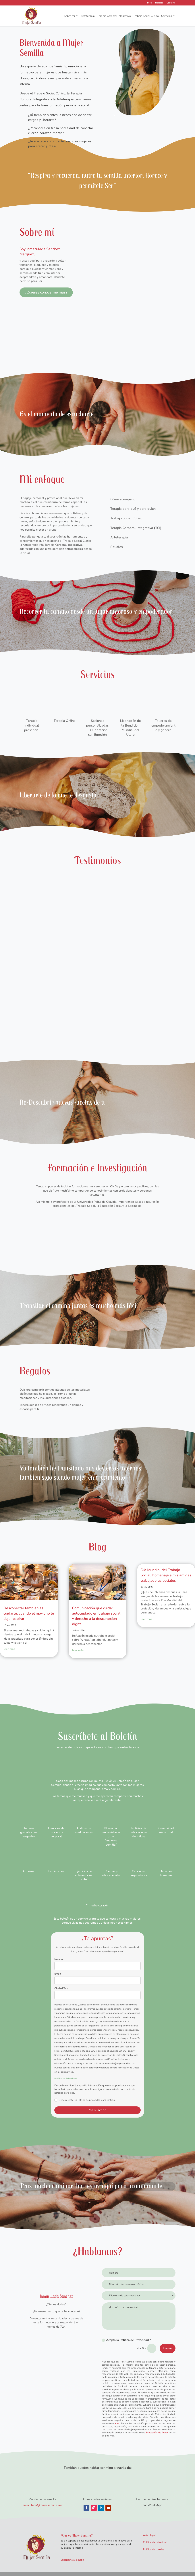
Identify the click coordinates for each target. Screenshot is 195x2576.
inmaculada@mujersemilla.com (42, 2505)
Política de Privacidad (65, 2004)
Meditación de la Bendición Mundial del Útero (130, 728)
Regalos (159, 3)
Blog (149, 3)
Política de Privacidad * (135, 2340)
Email (57, 1973)
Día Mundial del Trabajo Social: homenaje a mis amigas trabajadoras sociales (166, 1575)
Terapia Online (65, 721)
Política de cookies (153, 2549)
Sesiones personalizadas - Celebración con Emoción (97, 728)
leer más (9, 1649)
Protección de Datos (128, 2067)
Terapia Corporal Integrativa (114, 16)
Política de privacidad (155, 2542)
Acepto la (126, 2340)
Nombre (59, 1959)
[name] (97, 1966)
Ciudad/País (61, 1988)
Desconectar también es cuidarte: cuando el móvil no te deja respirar (28, 1613)
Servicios (166, 16)
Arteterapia (88, 16)
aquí (117, 2423)
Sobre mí (69, 16)
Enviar (167, 2348)
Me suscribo (97, 2110)
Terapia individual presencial (31, 725)
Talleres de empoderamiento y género (163, 725)
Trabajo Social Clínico (146, 16)
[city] (97, 1995)
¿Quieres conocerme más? (46, 292)
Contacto (171, 3)
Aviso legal (149, 2535)
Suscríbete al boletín (72, 2560)
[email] (97, 1980)
